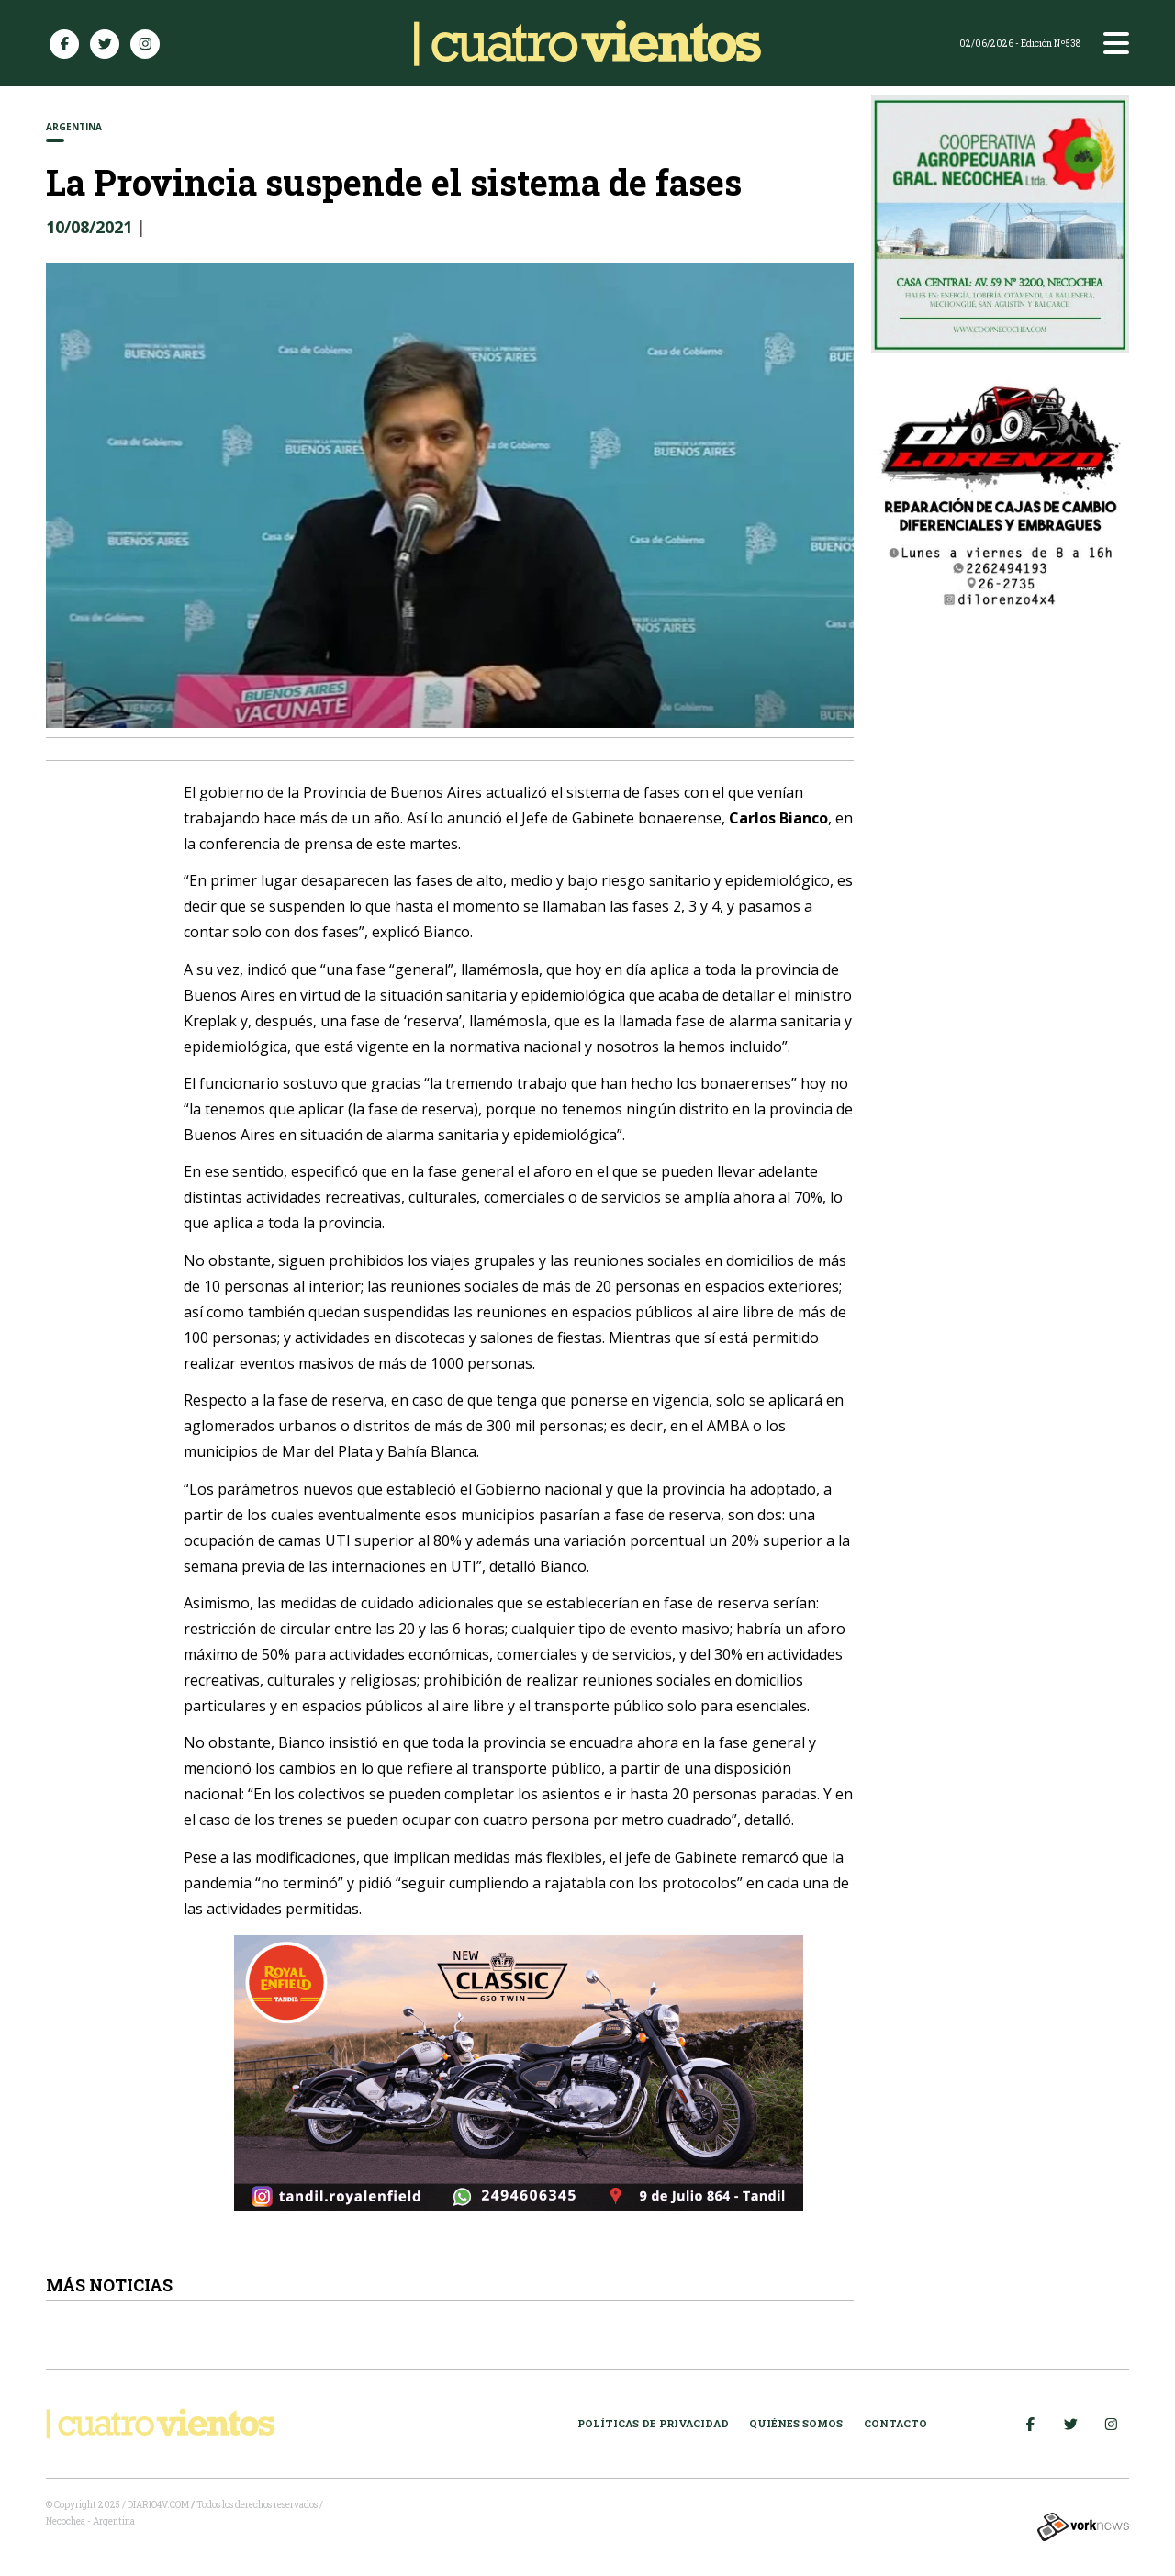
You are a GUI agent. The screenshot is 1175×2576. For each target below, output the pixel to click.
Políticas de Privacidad (653, 2423)
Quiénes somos (796, 2423)
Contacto (895, 2423)
